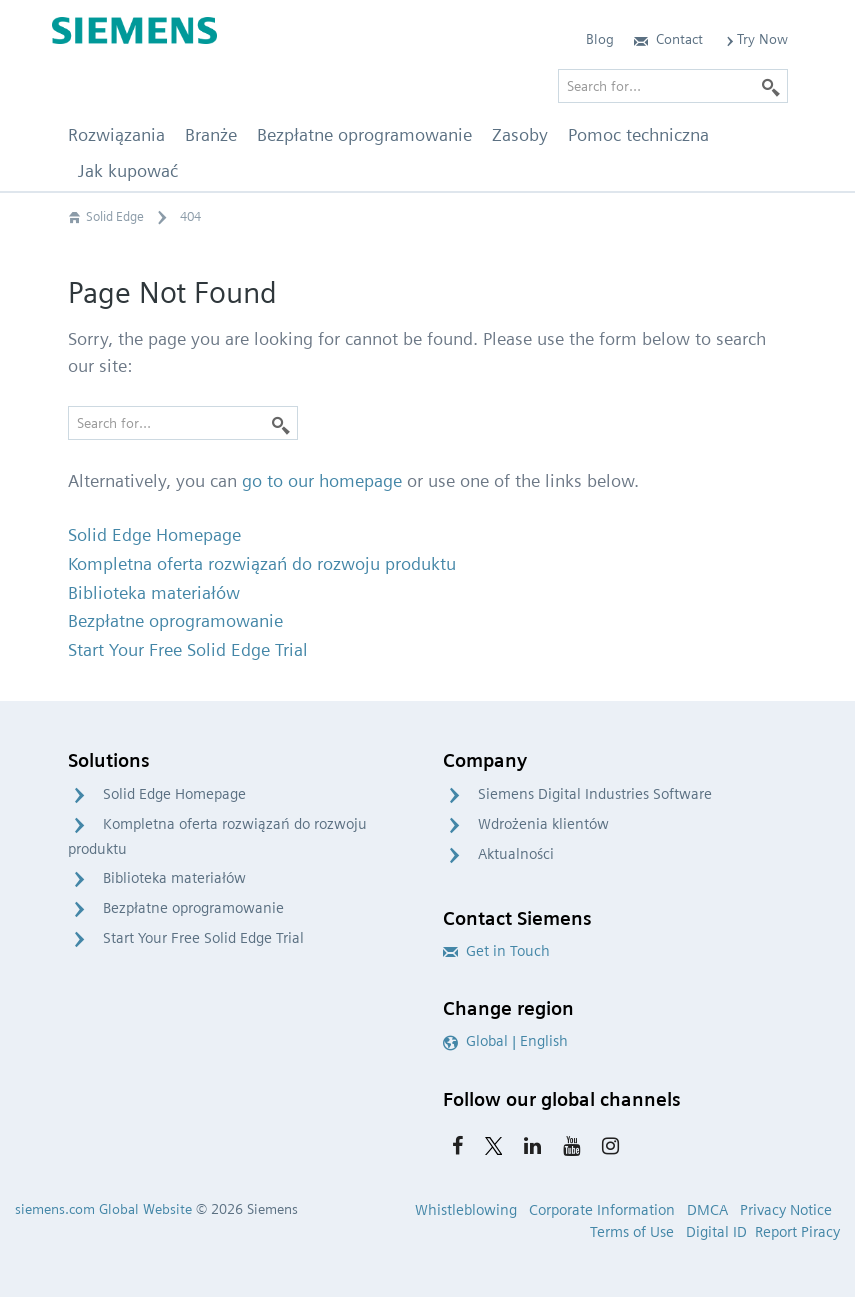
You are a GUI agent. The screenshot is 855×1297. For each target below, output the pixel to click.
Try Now (755, 39)
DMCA (707, 1210)
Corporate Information (602, 1210)
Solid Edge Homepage (174, 794)
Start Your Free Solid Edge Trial (203, 938)
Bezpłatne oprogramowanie (193, 908)
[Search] (281, 423)
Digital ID (716, 1232)
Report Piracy (797, 1232)
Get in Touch (496, 951)
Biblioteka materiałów (174, 878)
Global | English (505, 1041)
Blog (600, 39)
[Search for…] (183, 423)
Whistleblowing (466, 1210)
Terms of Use (632, 1232)
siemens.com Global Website (103, 1209)
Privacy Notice (786, 1210)
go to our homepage (322, 480)
